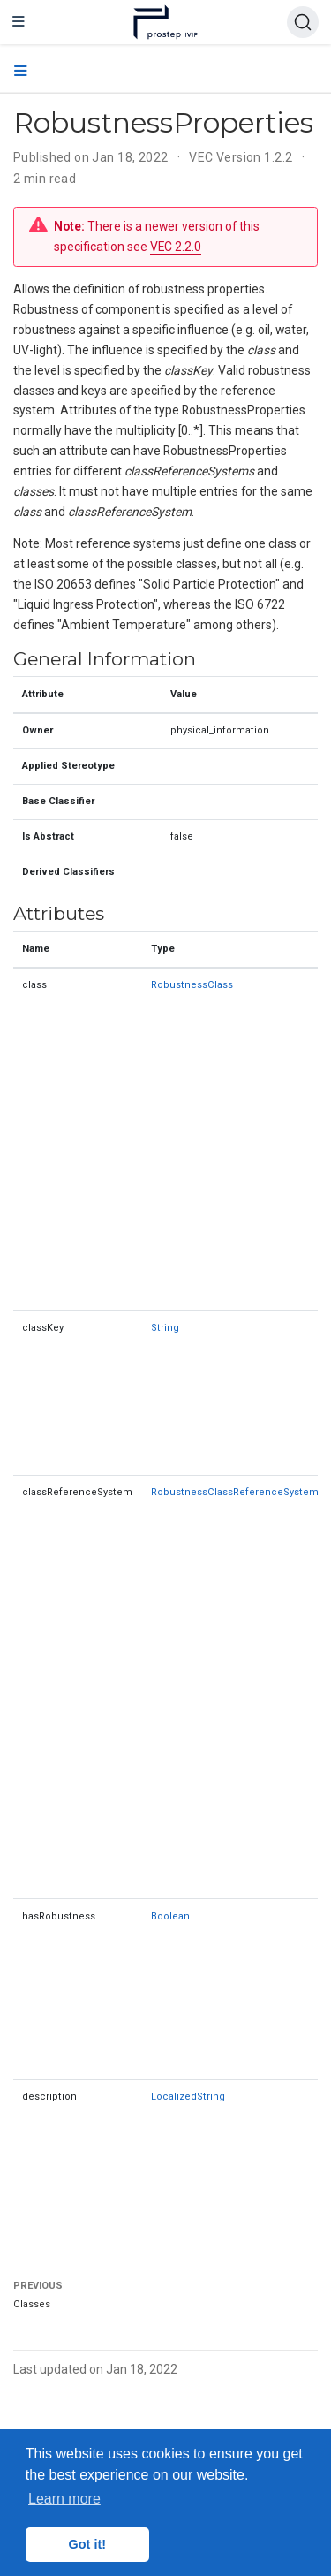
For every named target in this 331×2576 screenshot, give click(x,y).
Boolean (170, 1916)
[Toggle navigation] (18, 22)
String (165, 1328)
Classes (31, 2304)
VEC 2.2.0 (175, 246)
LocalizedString (188, 2096)
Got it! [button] (87, 2544)
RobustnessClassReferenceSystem (235, 1492)
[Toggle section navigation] (20, 71)
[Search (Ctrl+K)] (303, 22)
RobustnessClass (192, 985)
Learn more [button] (64, 2498)
